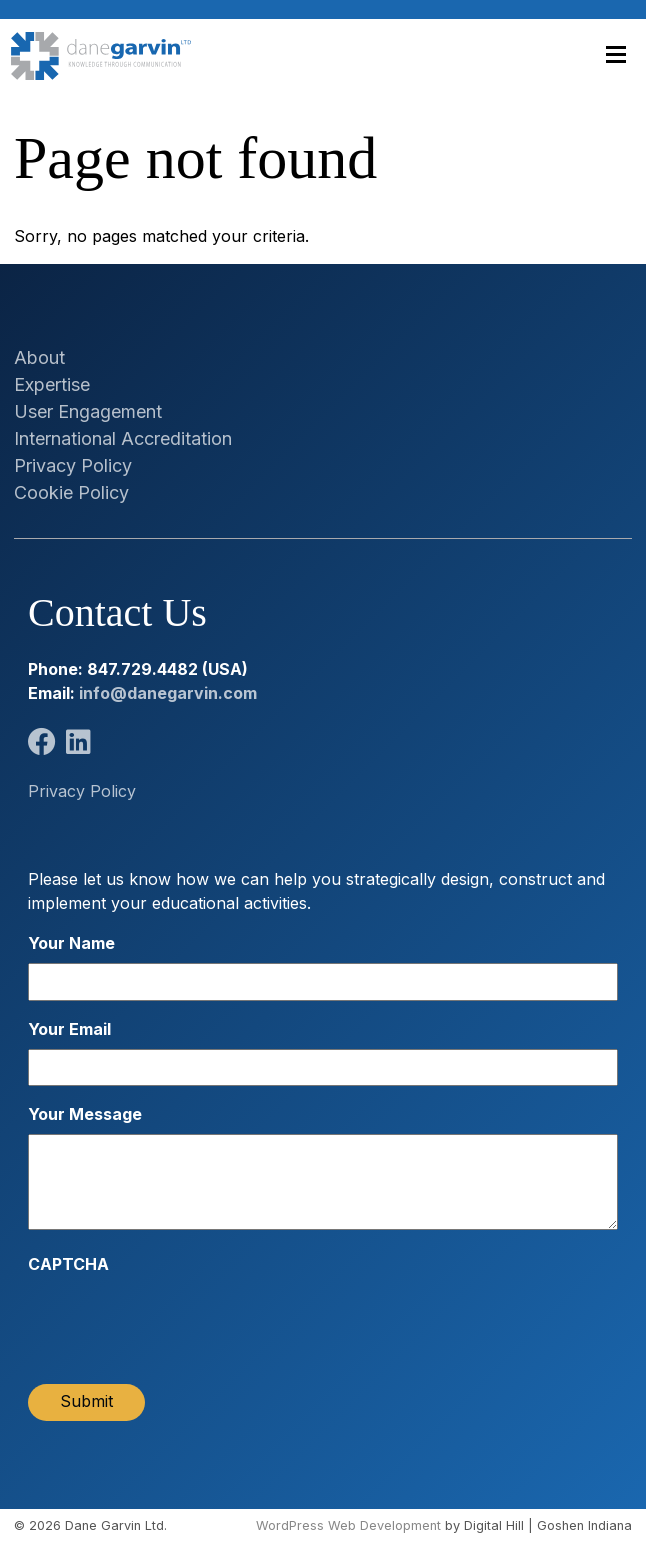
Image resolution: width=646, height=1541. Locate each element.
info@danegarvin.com (168, 693)
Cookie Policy (71, 492)
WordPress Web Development (348, 1525)
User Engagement (88, 411)
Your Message (85, 1114)
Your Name (71, 943)
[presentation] (180, 1323)
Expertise (52, 384)
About (39, 357)
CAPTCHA (68, 1264)
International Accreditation (123, 438)
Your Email (69, 1029)
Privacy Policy (73, 465)
